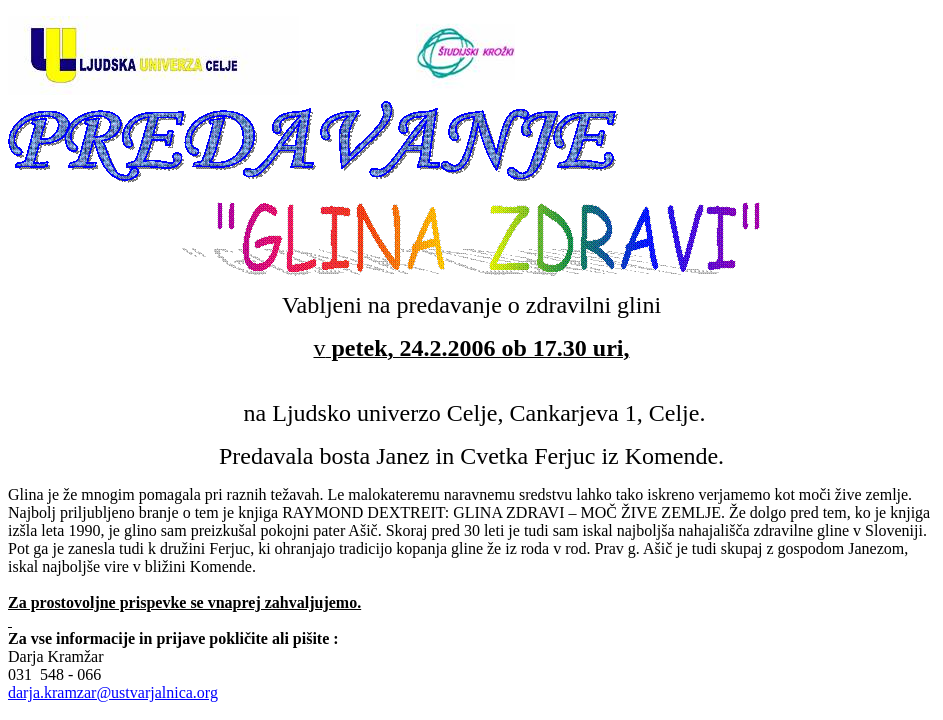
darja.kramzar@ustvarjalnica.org (113, 692)
